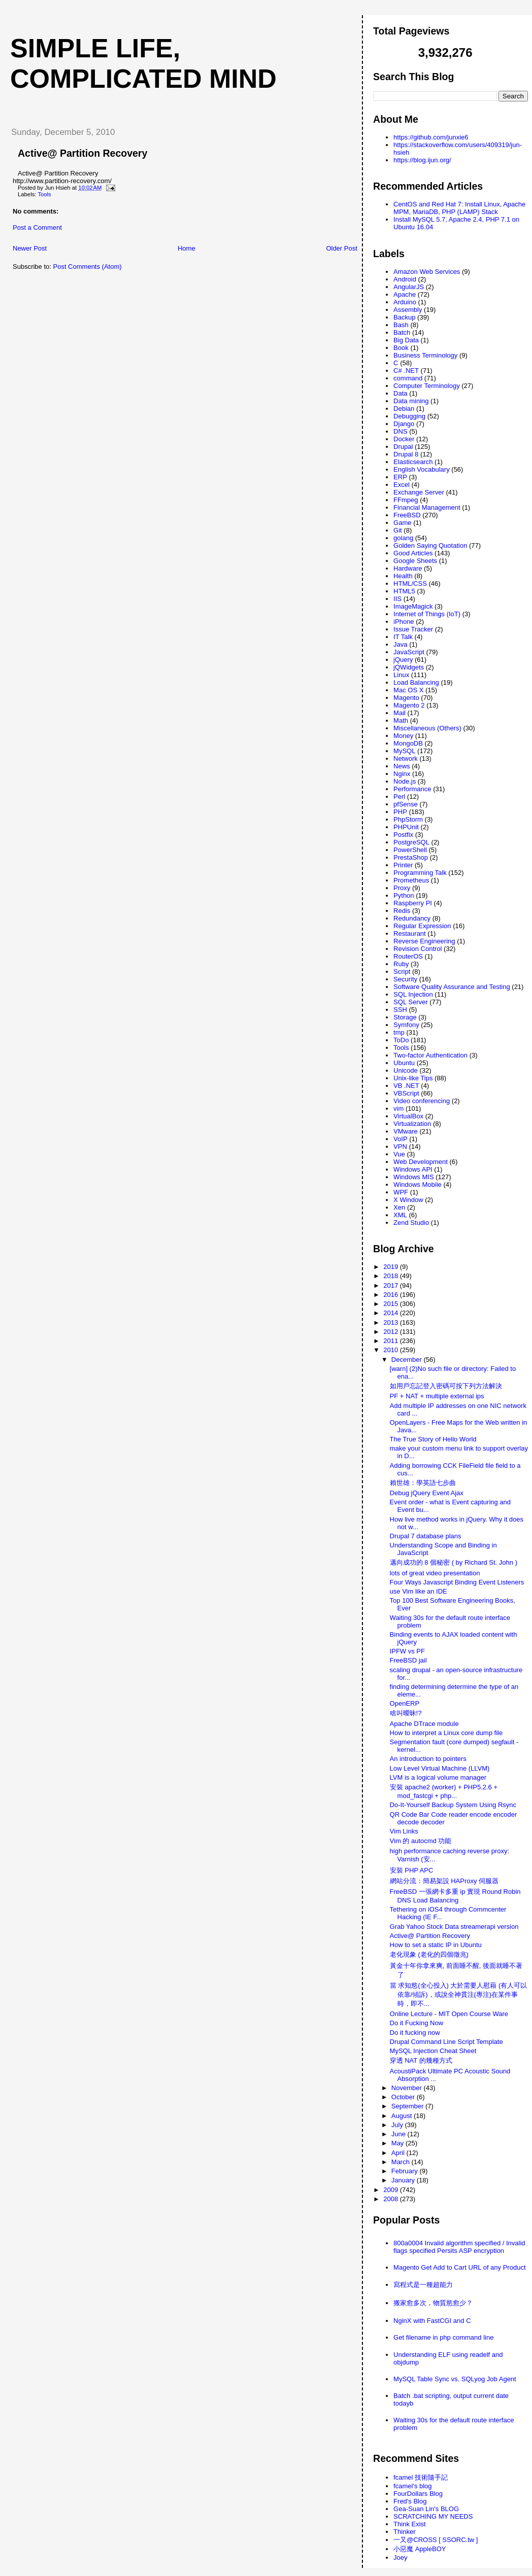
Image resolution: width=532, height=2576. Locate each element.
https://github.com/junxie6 (430, 137)
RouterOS (408, 956)
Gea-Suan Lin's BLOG (426, 2509)
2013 (391, 1322)
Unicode (405, 1070)
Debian (403, 408)
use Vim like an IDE (418, 1591)
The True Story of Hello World (433, 1439)
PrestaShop (410, 857)
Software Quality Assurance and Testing (451, 987)
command (407, 378)
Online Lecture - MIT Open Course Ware (449, 2014)
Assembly (407, 309)
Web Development (420, 1162)
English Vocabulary (421, 469)
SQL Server (410, 1002)
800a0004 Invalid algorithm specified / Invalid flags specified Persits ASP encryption (459, 2246)
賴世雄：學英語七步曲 (423, 1483)
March (401, 2162)
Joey (400, 2557)
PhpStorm (408, 819)
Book (401, 347)
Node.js (404, 781)
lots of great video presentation (435, 1573)
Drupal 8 (405, 454)
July (398, 2125)
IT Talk (403, 637)
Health (403, 576)
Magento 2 (408, 705)
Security (405, 979)
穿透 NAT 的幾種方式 (421, 2060)
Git (397, 530)
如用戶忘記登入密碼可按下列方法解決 (446, 1386)
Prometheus (411, 880)
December (407, 1359)
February (405, 2171)
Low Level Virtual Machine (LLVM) (440, 1768)
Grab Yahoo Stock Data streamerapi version (454, 1926)
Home (186, 248)
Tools (44, 194)
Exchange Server (418, 492)
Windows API (413, 1169)
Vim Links (404, 1831)
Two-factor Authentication (430, 1055)
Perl (399, 796)
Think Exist (409, 2524)
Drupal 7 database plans (425, 1536)
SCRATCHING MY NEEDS (433, 2516)
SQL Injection (413, 994)
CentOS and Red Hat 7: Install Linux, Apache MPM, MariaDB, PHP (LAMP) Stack (459, 208)
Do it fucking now (415, 2032)
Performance (412, 789)
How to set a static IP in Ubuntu (436, 1945)
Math (400, 720)
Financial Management (426, 507)
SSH (400, 1009)
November (407, 2088)
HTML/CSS (410, 583)
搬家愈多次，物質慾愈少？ (433, 2303)
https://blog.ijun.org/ (422, 160)
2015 (391, 1304)
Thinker (404, 2531)
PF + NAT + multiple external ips (437, 1396)
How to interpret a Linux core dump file (446, 1733)
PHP (400, 812)
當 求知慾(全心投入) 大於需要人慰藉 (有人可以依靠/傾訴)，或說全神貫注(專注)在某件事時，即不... (458, 1994)
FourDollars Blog (418, 2493)
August (402, 2116)
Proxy (401, 888)
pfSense (405, 804)
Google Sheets (415, 560)
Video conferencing (421, 1101)
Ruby (401, 964)
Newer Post (30, 248)
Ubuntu (404, 1063)
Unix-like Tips (413, 1078)
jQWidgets (408, 667)
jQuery (403, 659)
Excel (401, 484)
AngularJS (408, 287)
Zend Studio (411, 1222)
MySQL (404, 751)
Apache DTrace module (424, 1723)
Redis (401, 910)
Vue (399, 1154)
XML (400, 1215)
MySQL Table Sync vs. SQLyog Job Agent (454, 2379)
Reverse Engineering (424, 941)
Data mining (410, 401)
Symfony (406, 1025)
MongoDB (408, 743)
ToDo (401, 1040)
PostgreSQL (411, 842)
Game (402, 522)
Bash (401, 325)
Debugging (409, 416)
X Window (408, 1200)
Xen (399, 1207)
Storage (405, 1017)
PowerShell (410, 850)
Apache (404, 294)
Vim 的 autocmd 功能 (421, 1841)
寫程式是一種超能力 (423, 2284)
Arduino (404, 302)
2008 (391, 2199)
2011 (391, 1341)
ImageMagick (413, 606)
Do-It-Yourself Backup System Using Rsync (453, 1805)
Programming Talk (420, 872)
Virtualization (412, 1123)
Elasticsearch (413, 462)
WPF (400, 1192)
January (404, 2180)
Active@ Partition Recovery (82, 153)
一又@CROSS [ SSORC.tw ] (435, 2540)
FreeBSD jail (408, 1660)
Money (403, 735)
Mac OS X (408, 690)
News (401, 766)
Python (403, 895)
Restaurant (409, 933)
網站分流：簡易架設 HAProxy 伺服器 (444, 1881)
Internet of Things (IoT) (426, 614)
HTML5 (404, 591)
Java (400, 644)
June (399, 2134)
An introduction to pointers (428, 1758)
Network (405, 758)
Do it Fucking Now (416, 2023)
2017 (391, 1285)
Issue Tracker (413, 629)
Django (403, 424)
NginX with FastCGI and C (432, 2320)
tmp (399, 1032)
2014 (391, 1313)
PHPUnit (406, 827)
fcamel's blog (412, 2486)
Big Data (406, 340)
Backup (404, 317)
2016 (391, 1294)
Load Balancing (416, 682)
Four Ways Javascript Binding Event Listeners (457, 1582)
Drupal (403, 446)
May (398, 2143)
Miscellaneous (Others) (427, 728)
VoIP (400, 1139)
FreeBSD (406, 515)
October (404, 2097)
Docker (403, 439)
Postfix (403, 834)
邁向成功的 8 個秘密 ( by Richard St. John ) (453, 1562)
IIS (397, 599)
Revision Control (417, 948)
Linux (401, 675)
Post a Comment (37, 227)
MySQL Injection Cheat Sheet (433, 2051)
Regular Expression (422, 926)
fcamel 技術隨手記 (420, 2477)
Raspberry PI (412, 903)
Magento (406, 697)
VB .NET (406, 1085)
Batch (401, 332)
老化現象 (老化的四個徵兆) (429, 1954)
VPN (400, 1146)
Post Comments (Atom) (87, 266)
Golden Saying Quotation (430, 545)
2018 (391, 1276)
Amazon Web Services (426, 271)
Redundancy (411, 918)
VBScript (406, 1093)
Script (401, 971)
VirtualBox (408, 1116)
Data (400, 393)
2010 (391, 1350)
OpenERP (405, 1703)
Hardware (407, 568)
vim (398, 1108)
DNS (400, 431)
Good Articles (413, 553)
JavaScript (408, 652)
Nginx (401, 774)
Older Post (341, 248)
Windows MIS (413, 1177)
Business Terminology (425, 355)
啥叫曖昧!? (406, 1713)
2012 (391, 1331)
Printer (403, 865)
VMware (405, 1131)
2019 (391, 1267)
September (408, 2106)
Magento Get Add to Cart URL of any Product (459, 2267)
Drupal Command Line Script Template (446, 2041)
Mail (399, 713)
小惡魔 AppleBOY (419, 2549)
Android (404, 279)
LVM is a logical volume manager (438, 1777)
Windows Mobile (417, 1184)
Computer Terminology (426, 386)
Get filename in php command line (443, 2337)
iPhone (403, 621)
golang (403, 538)
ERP (400, 477)
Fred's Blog (409, 2501)
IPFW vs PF (407, 1651)
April (399, 2153)
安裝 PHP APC (412, 1870)
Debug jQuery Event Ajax (426, 1493)
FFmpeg (405, 500)
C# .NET (406, 370)
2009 (391, 2190)
